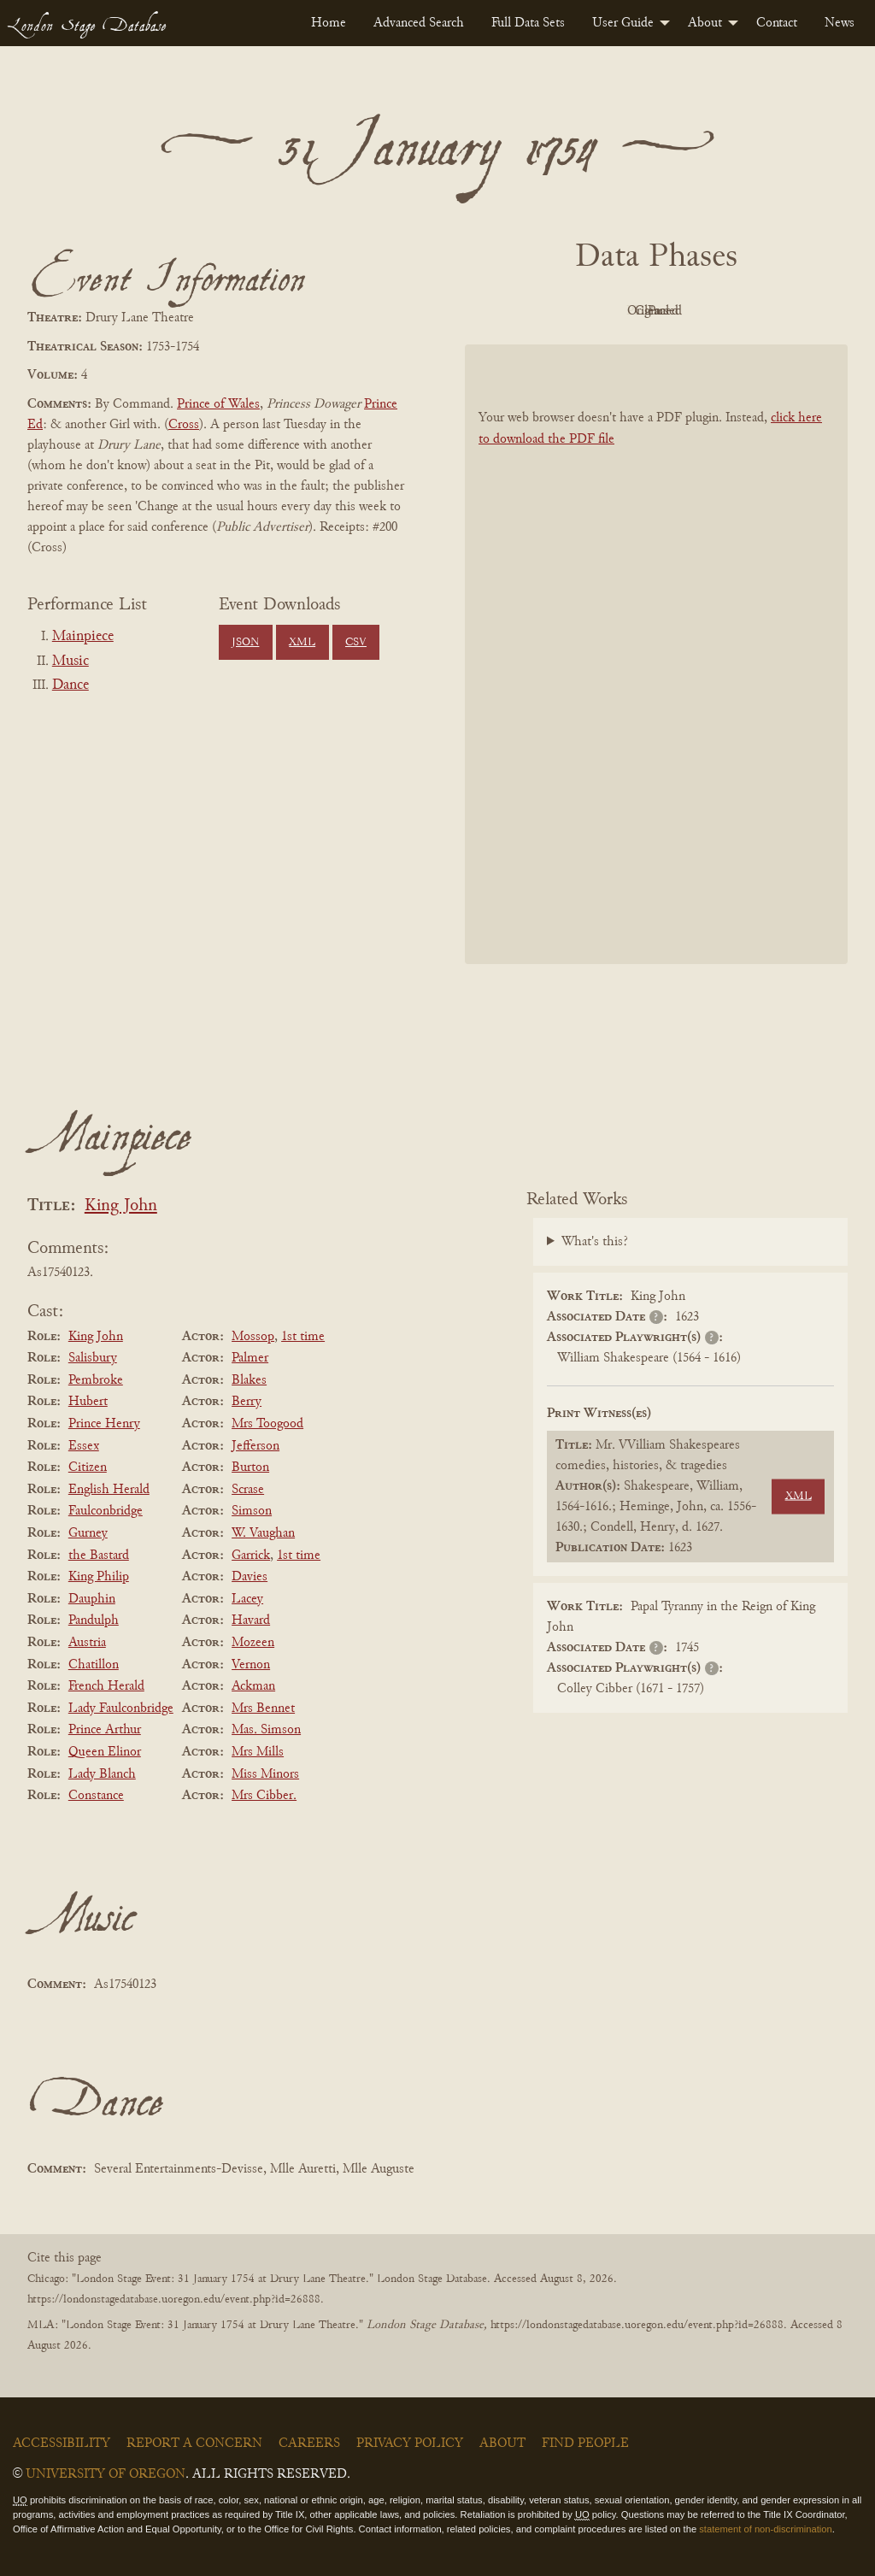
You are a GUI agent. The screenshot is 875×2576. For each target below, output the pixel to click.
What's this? (594, 1242)
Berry (246, 1402)
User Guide (623, 23)
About (705, 23)
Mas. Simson (266, 1730)
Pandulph (93, 1620)
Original (605, 311)
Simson (252, 1511)
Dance (70, 685)
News (839, 23)
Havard (251, 1620)
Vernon (251, 1665)
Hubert (88, 1402)
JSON (245, 643)
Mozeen (253, 1643)
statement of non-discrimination (765, 2529)
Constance (96, 1796)
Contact (776, 23)
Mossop (253, 1337)
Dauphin (91, 1599)
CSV (356, 643)
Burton (250, 1467)
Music (70, 661)
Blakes (249, 1380)
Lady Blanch (102, 1774)
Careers (309, 2443)
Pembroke (95, 1380)
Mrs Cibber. (264, 1796)
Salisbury (92, 1358)
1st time (303, 1337)
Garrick (251, 1555)
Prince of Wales (218, 404)
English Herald (109, 1490)
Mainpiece (83, 636)
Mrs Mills (258, 1752)
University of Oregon (105, 2474)
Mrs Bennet (263, 1708)
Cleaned (699, 311)
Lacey (247, 1599)
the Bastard (98, 1555)
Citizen (87, 1467)
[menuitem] (328, 23)
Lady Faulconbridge (120, 1708)
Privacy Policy (409, 2443)
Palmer (250, 1358)
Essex (83, 1446)
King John (121, 1206)
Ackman (253, 1686)
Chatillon (93, 1665)
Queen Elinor (104, 1752)
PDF (511, 311)
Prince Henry (104, 1424)
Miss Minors (265, 1774)
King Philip (98, 1577)
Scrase (248, 1490)
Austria (87, 1643)
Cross (183, 425)
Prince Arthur (104, 1730)
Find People (585, 2443)
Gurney (88, 1533)
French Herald (106, 1686)
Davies (249, 1577)
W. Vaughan (263, 1533)
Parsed (793, 311)
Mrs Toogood (267, 1424)
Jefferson (255, 1446)
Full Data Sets (528, 23)
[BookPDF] (656, 654)
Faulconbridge (105, 1511)
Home (328, 23)
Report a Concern (194, 2443)
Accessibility (61, 2443)
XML (302, 643)
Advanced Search (418, 23)
